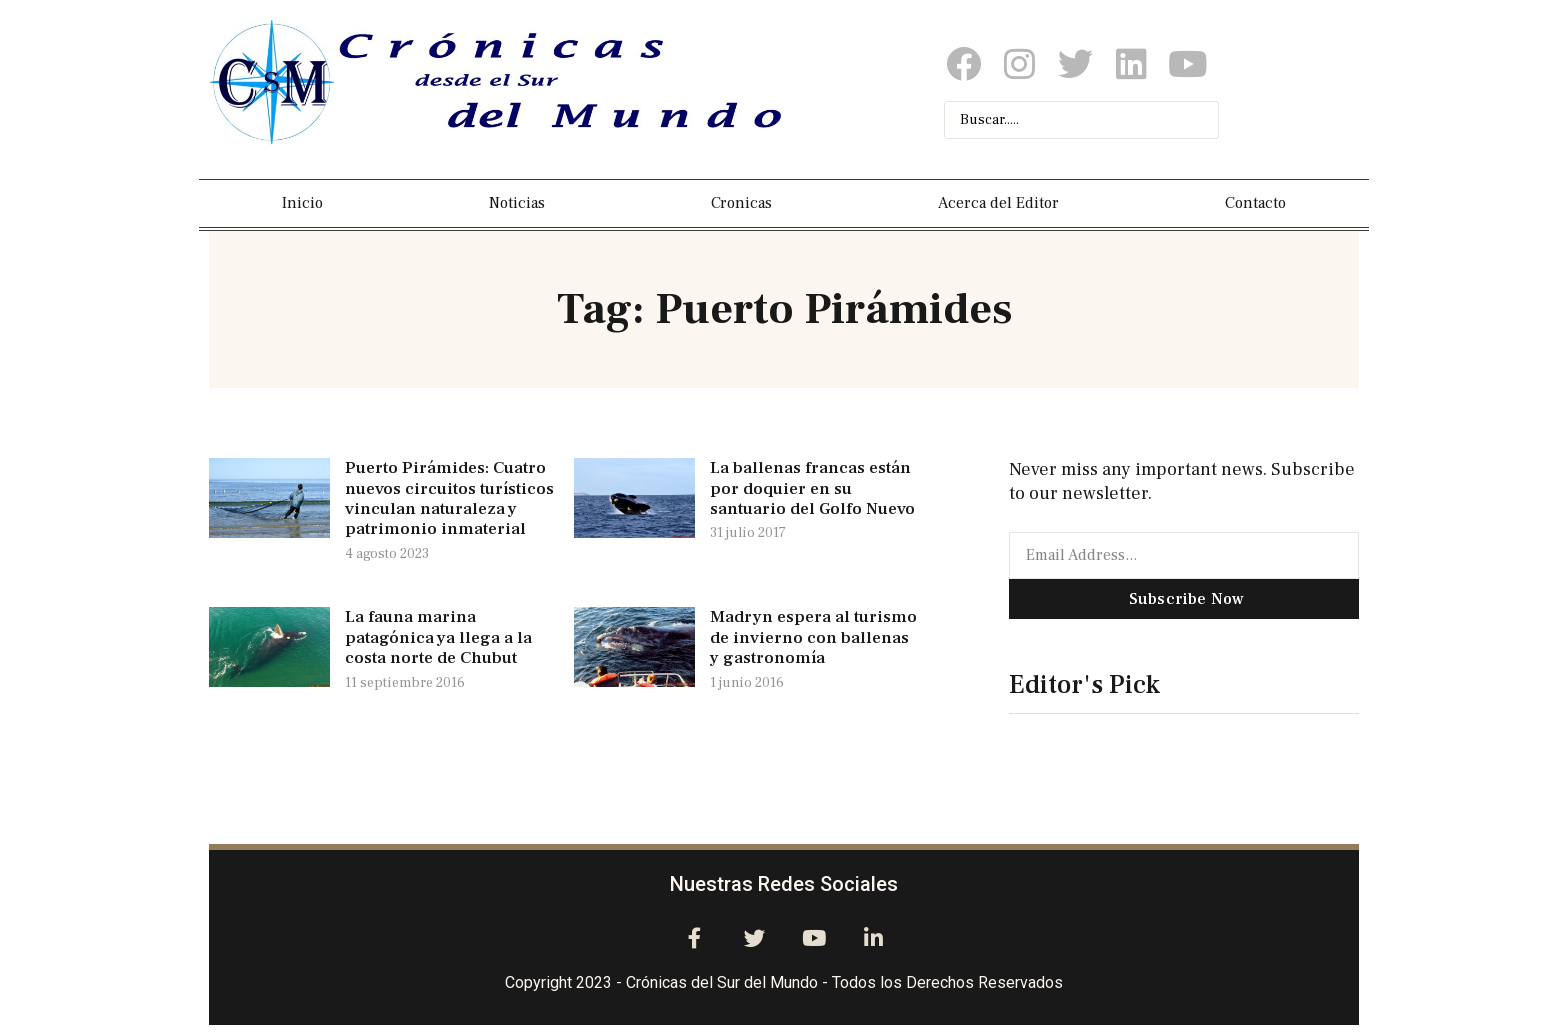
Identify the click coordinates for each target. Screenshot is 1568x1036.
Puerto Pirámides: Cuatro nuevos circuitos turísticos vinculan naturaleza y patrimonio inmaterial (449, 498)
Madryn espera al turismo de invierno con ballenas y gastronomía (813, 637)
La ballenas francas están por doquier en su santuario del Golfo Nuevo (812, 488)
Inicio (302, 203)
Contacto (1255, 203)
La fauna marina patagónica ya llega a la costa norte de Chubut (438, 637)
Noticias (517, 203)
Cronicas (741, 203)
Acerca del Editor (998, 203)
